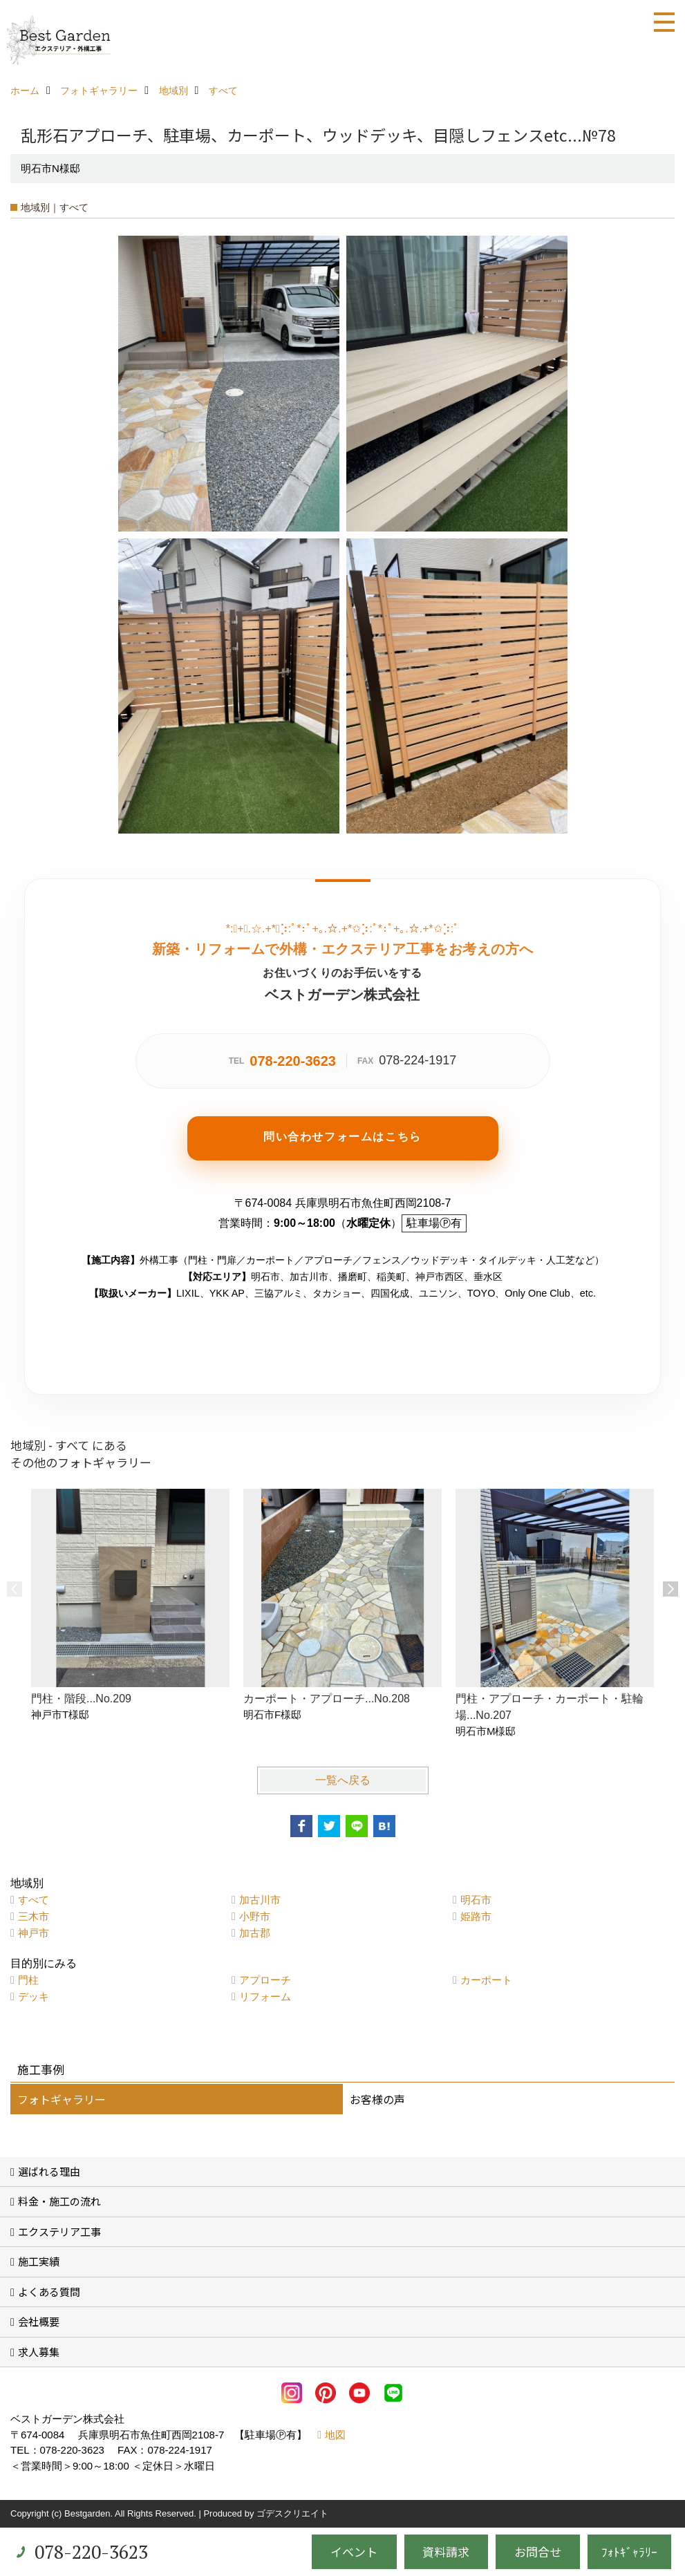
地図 (335, 2435)
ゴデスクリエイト (292, 2513)
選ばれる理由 (49, 2171)
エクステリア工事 (59, 2231)
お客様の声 (377, 2099)
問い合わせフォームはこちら (342, 1137)
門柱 (28, 1980)
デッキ (33, 1996)
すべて (33, 1900)
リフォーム (265, 1996)
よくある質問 (49, 2291)
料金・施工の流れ (59, 2201)
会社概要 (38, 2321)
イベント (353, 2551)
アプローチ (265, 1980)
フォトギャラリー (61, 2099)
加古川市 (260, 1900)
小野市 (254, 1916)
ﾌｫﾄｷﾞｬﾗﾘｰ (629, 2551)
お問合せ (537, 2551)
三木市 (33, 1916)
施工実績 (38, 2261)
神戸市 (33, 1933)
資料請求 (445, 2551)
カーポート (486, 1980)
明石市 (475, 1900)
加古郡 (254, 1933)
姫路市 (475, 1916)
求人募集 (38, 2351)
